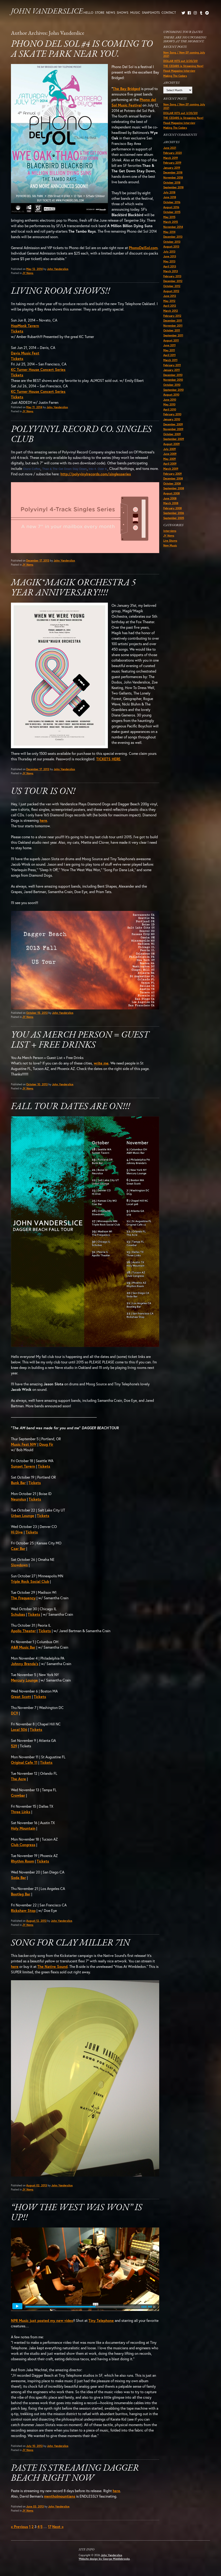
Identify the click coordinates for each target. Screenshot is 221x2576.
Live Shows (170, 540)
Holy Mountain (23, 1828)
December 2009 (173, 424)
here (43, 820)
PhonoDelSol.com (143, 247)
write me (101, 1063)
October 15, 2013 (37, 1012)
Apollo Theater (23, 1630)
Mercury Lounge (24, 1680)
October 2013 (171, 241)
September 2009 (173, 439)
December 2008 (173, 478)
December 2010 (172, 375)
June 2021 (169, 147)
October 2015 (171, 212)
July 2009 (169, 449)
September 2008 (173, 488)
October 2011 (171, 330)
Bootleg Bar (20, 1894)
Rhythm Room (22, 1861)
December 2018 (172, 172)
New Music (170, 545)
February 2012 (172, 315)
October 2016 (171, 202)
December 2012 (172, 281)
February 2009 (172, 473)
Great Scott (21, 1696)
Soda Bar (18, 1877)
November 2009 (173, 429)
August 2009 (171, 444)
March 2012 (170, 310)
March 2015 (170, 222)
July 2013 (169, 251)
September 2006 (173, 513)
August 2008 (171, 493)
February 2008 (172, 508)
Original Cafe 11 (24, 1762)
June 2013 (169, 256)
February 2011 (172, 365)
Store (99, 12)
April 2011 (169, 355)
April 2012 (169, 305)
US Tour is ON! (43, 791)
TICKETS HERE (108, 758)
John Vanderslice (47, 11)
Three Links (20, 1811)
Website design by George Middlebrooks (104, 2558)
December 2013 (172, 236)
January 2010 (171, 419)
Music (135, 12)
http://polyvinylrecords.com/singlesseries (95, 473)
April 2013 (169, 266)
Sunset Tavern (23, 1466)
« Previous (19, 2526)
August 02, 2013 (36, 2185)
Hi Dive (17, 1532)
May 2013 (169, 261)
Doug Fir (46, 1444)
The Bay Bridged (126, 88)
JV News (27, 273)
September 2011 (173, 335)
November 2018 (173, 177)
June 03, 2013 (35, 2506)
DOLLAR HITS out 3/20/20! (180, 61)
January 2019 (171, 167)
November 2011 (172, 325)
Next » (57, 2526)
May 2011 (169, 350)
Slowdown (19, 1564)
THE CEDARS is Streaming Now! (183, 66)
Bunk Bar (18, 1482)
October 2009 (172, 434)
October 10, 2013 (37, 1084)
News (110, 12)
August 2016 (171, 207)
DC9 (14, 1713)
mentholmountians (59, 2496)
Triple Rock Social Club (30, 1581)
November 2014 (173, 227)
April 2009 (170, 463)
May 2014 (169, 232)
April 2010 (169, 409)
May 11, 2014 (34, 407)
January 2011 (171, 370)
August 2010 (171, 394)
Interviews (169, 530)
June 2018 (169, 197)
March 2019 (170, 158)
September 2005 (173, 518)
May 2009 (169, 458)
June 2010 (169, 399)
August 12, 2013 (36, 1920)
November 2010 (173, 379)
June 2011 (169, 345)
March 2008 (170, 503)
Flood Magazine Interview (179, 70)
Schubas (18, 1614)
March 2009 (170, 468)
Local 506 (19, 1729)
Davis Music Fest (25, 353)
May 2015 (169, 217)
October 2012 (171, 286)
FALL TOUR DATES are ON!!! (70, 1106)
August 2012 (171, 291)
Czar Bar (18, 1548)
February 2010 (172, 414)
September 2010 (173, 389)
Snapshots (151, 12)
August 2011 (171, 340)
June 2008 (170, 498)
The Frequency (23, 1597)
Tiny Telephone (101, 2320)
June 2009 (170, 453)
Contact (168, 12)
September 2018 (173, 187)
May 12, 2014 (34, 269)
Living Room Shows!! (60, 291)
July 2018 (169, 192)
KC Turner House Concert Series (38, 369)
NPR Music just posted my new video (42, 2320)
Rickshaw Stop (23, 1910)
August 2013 (171, 246)
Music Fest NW (23, 1444)
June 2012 (169, 296)
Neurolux (18, 1499)
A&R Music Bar (23, 1647)
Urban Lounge (22, 1515)
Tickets (17, 331)
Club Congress (23, 1844)
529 (14, 1745)
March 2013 (170, 271)
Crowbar (18, 1795)
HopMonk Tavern (25, 325)
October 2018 (171, 182)
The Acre (18, 1778)
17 (49, 2526)
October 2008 (172, 483)
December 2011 (172, 320)
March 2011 (170, 360)
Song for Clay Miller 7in (70, 1943)
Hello (88, 12)
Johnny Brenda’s (24, 1663)
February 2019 (172, 162)
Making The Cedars (175, 75)
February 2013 (172, 276)
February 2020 (172, 152)
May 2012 (169, 301)
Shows (122, 12)
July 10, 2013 (34, 2446)
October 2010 (171, 384)
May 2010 (169, 404)
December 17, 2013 (37, 560)
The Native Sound (52, 1966)
